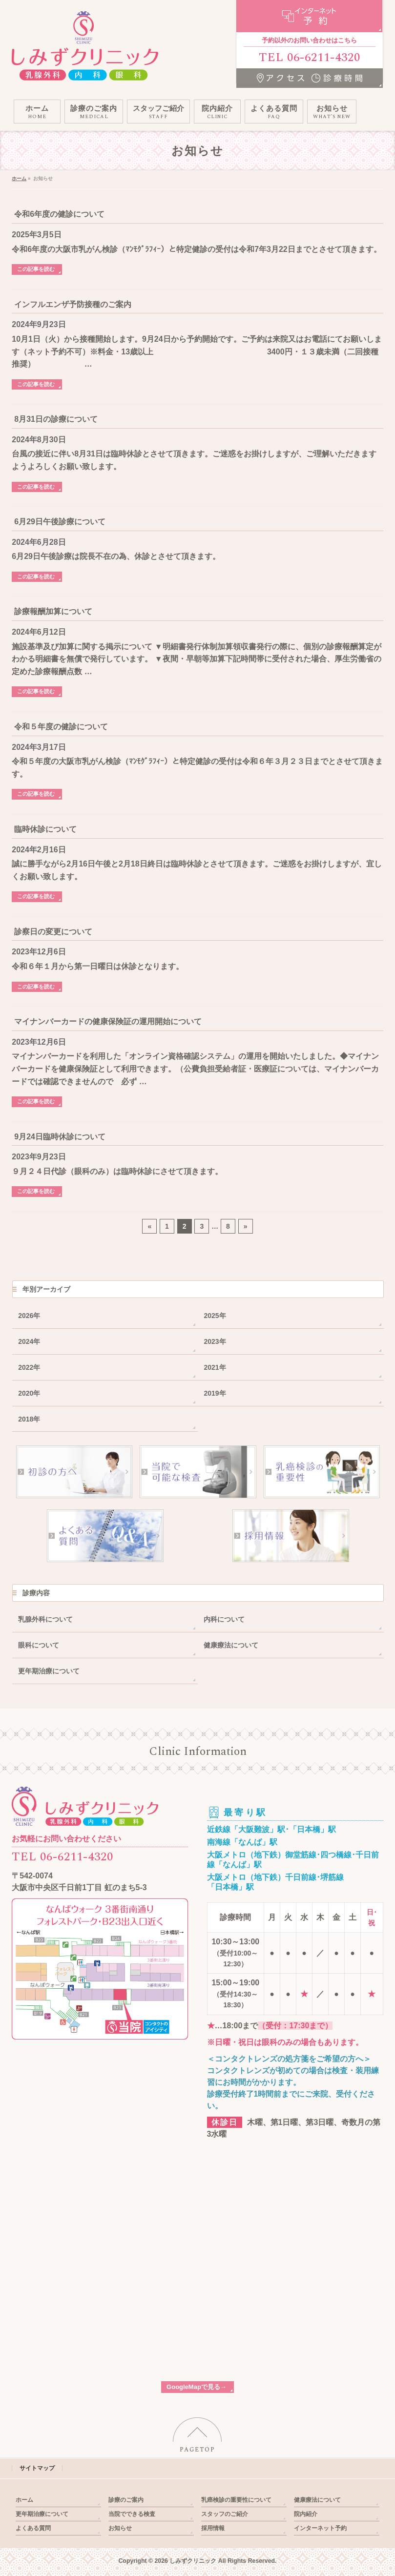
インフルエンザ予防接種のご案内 (72, 304)
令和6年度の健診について (59, 214)
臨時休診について (45, 829)
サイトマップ (37, 2468)
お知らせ (120, 2528)
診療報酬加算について (53, 611)
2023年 (215, 1341)
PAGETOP (197, 2449)
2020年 (29, 1393)
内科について (224, 1619)
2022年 (29, 1367)
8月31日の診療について (56, 419)
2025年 (215, 1315)
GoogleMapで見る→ (196, 2387)
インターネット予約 (320, 2528)
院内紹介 (305, 2514)
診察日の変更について (53, 931)
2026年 (29, 1315)
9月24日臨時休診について (59, 1137)
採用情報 (213, 2528)
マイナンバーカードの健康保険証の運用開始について (108, 1021)
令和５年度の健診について (61, 726)
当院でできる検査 (131, 2514)
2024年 (29, 1341)
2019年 (215, 1393)
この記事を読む (36, 269)
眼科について (38, 1645)
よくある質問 (33, 2528)
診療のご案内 (126, 2499)
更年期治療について (49, 1671)
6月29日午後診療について (59, 521)
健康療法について (231, 1645)
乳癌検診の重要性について (236, 2499)
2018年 (29, 1419)
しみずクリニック (192, 2560)
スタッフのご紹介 (224, 2514)
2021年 (215, 1367)
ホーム (24, 2499)
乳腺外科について (45, 1619)
